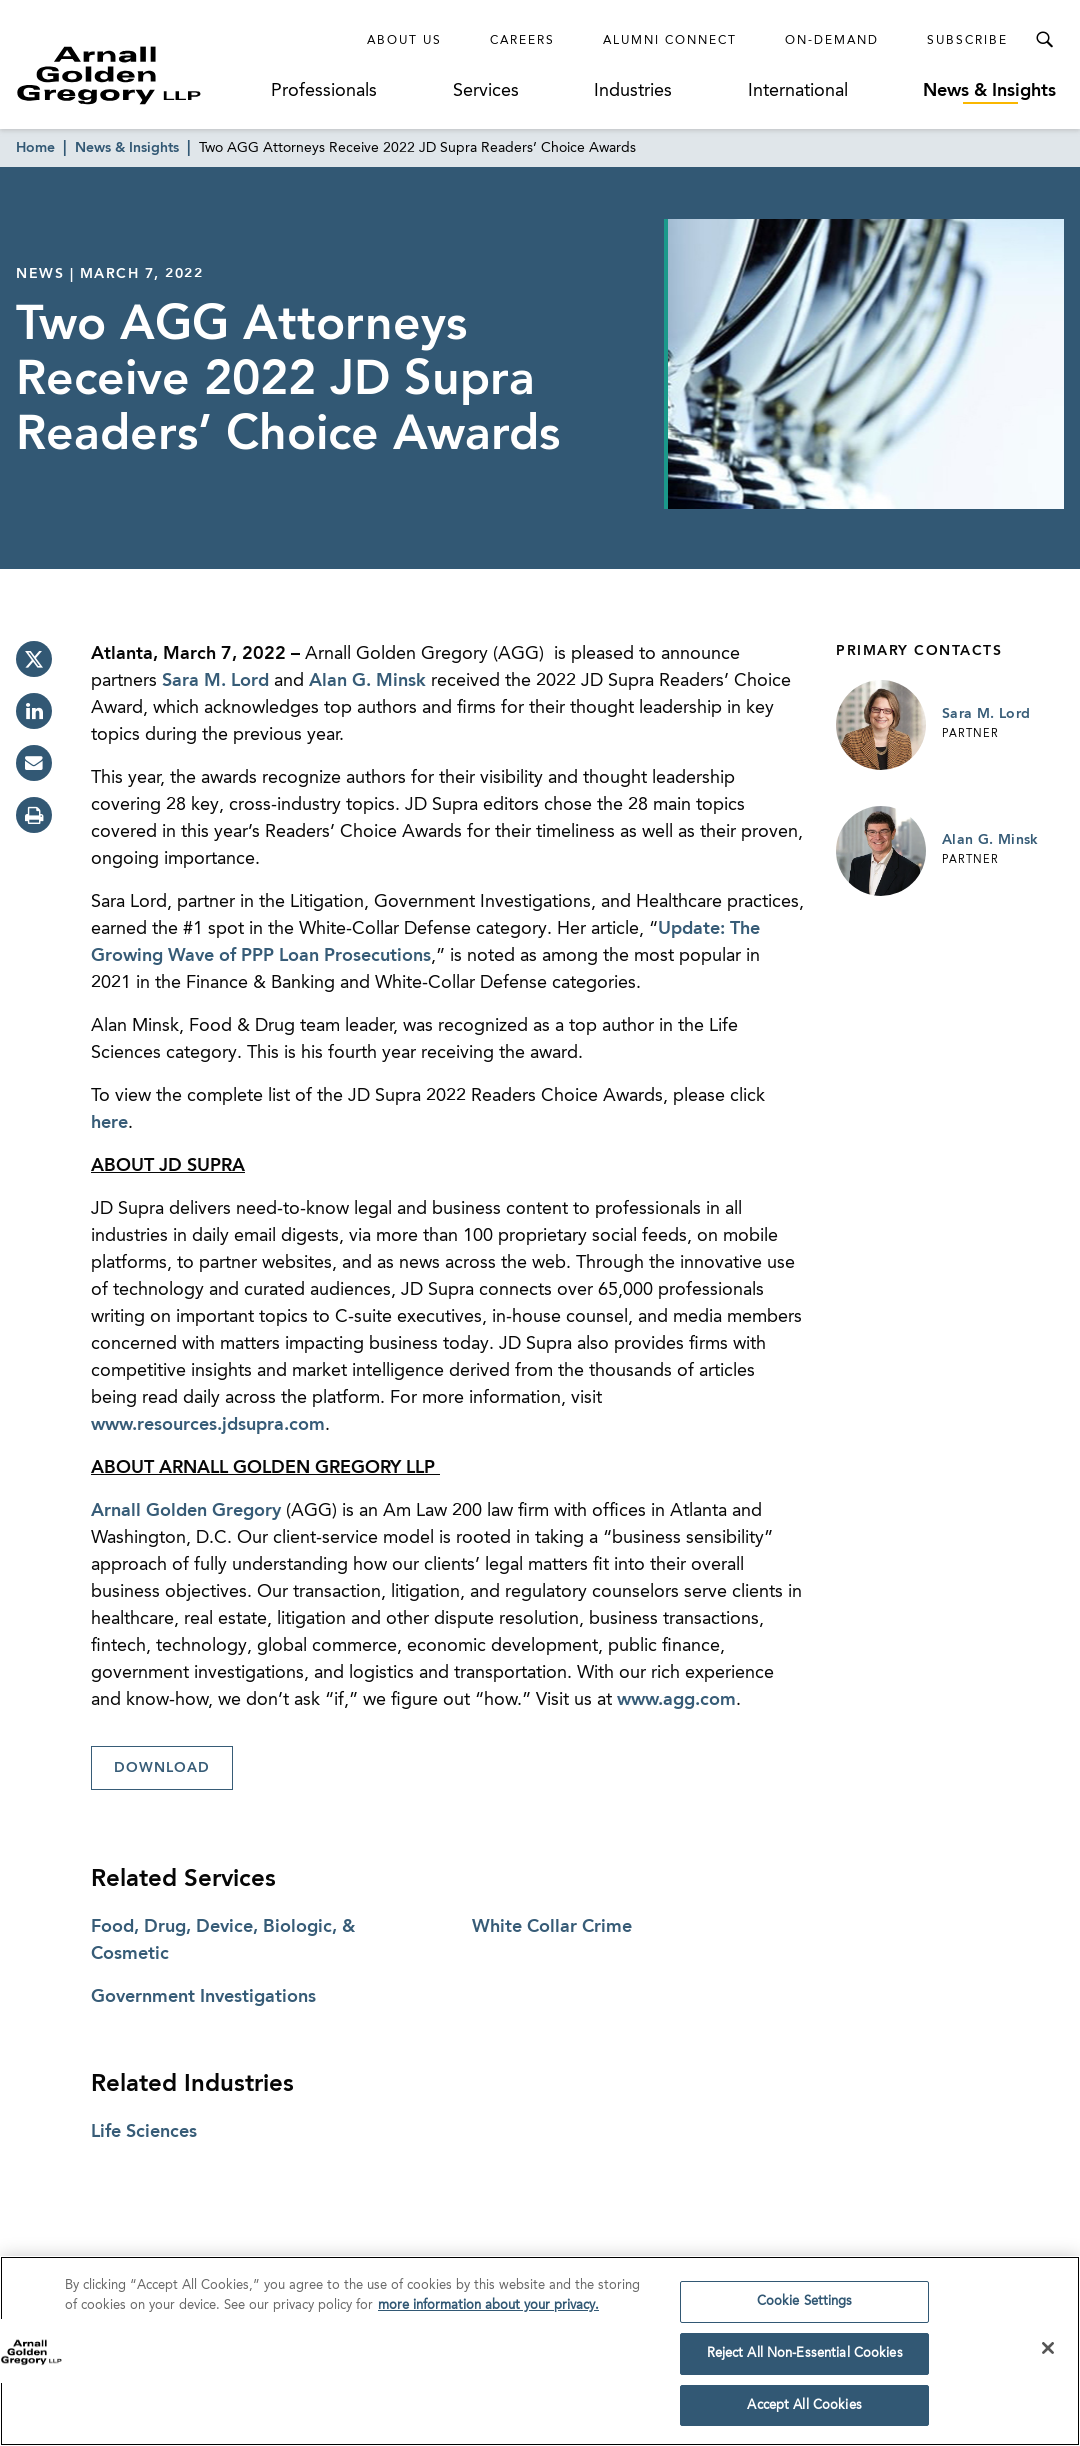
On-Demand (832, 41)
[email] (34, 763)
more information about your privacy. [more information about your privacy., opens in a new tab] (488, 2311)
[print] (34, 815)
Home (35, 148)
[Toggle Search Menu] (1044, 40)
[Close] (1048, 2354)
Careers (522, 41)
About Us (404, 41)
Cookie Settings (805, 2307)
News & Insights (989, 91)
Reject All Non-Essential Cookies (805, 2359)
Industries (633, 91)
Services (486, 91)
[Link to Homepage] (140, 75)
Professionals (324, 91)
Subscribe (967, 41)
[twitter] (34, 659)
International (798, 91)
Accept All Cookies (804, 2411)
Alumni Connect (670, 41)
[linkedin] (34, 711)
